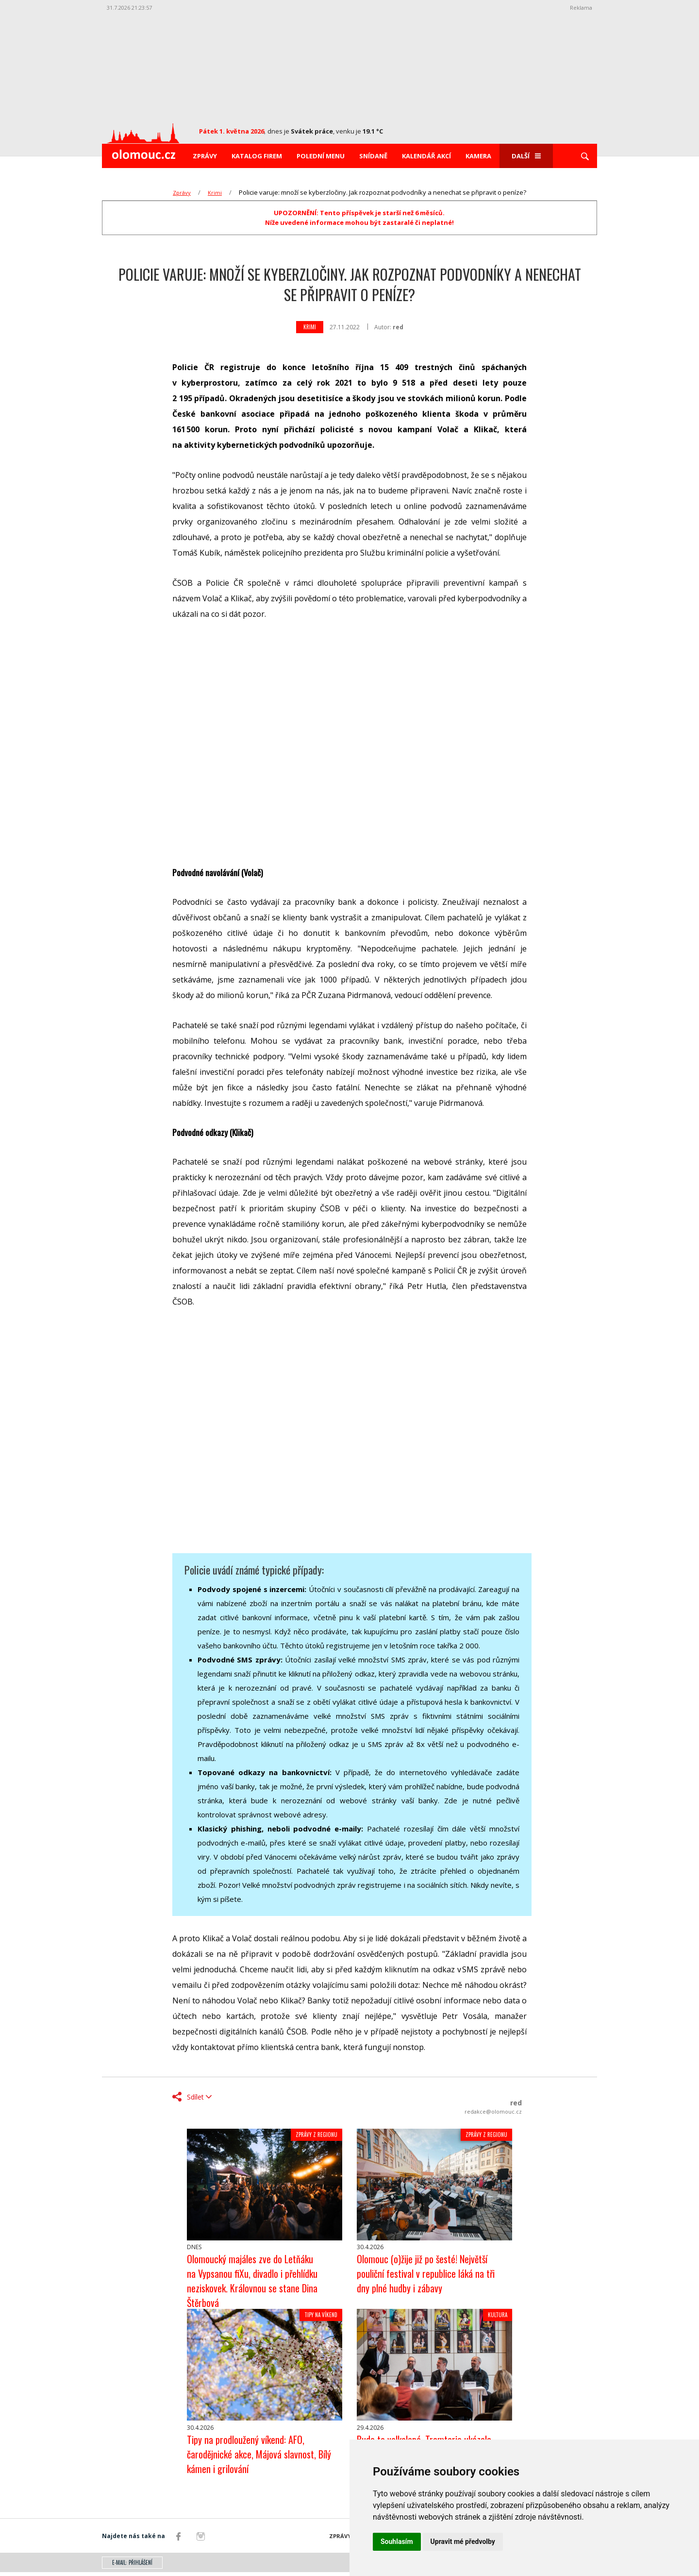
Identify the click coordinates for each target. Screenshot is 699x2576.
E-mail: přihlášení (132, 2566)
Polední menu (321, 156)
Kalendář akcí (426, 156)
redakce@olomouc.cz (493, 2111)
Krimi (215, 192)
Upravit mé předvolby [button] (463, 2541)
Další (526, 156)
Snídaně (373, 156)
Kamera (478, 156)
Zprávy (205, 156)
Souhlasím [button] (397, 2541)
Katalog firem (257, 156)
